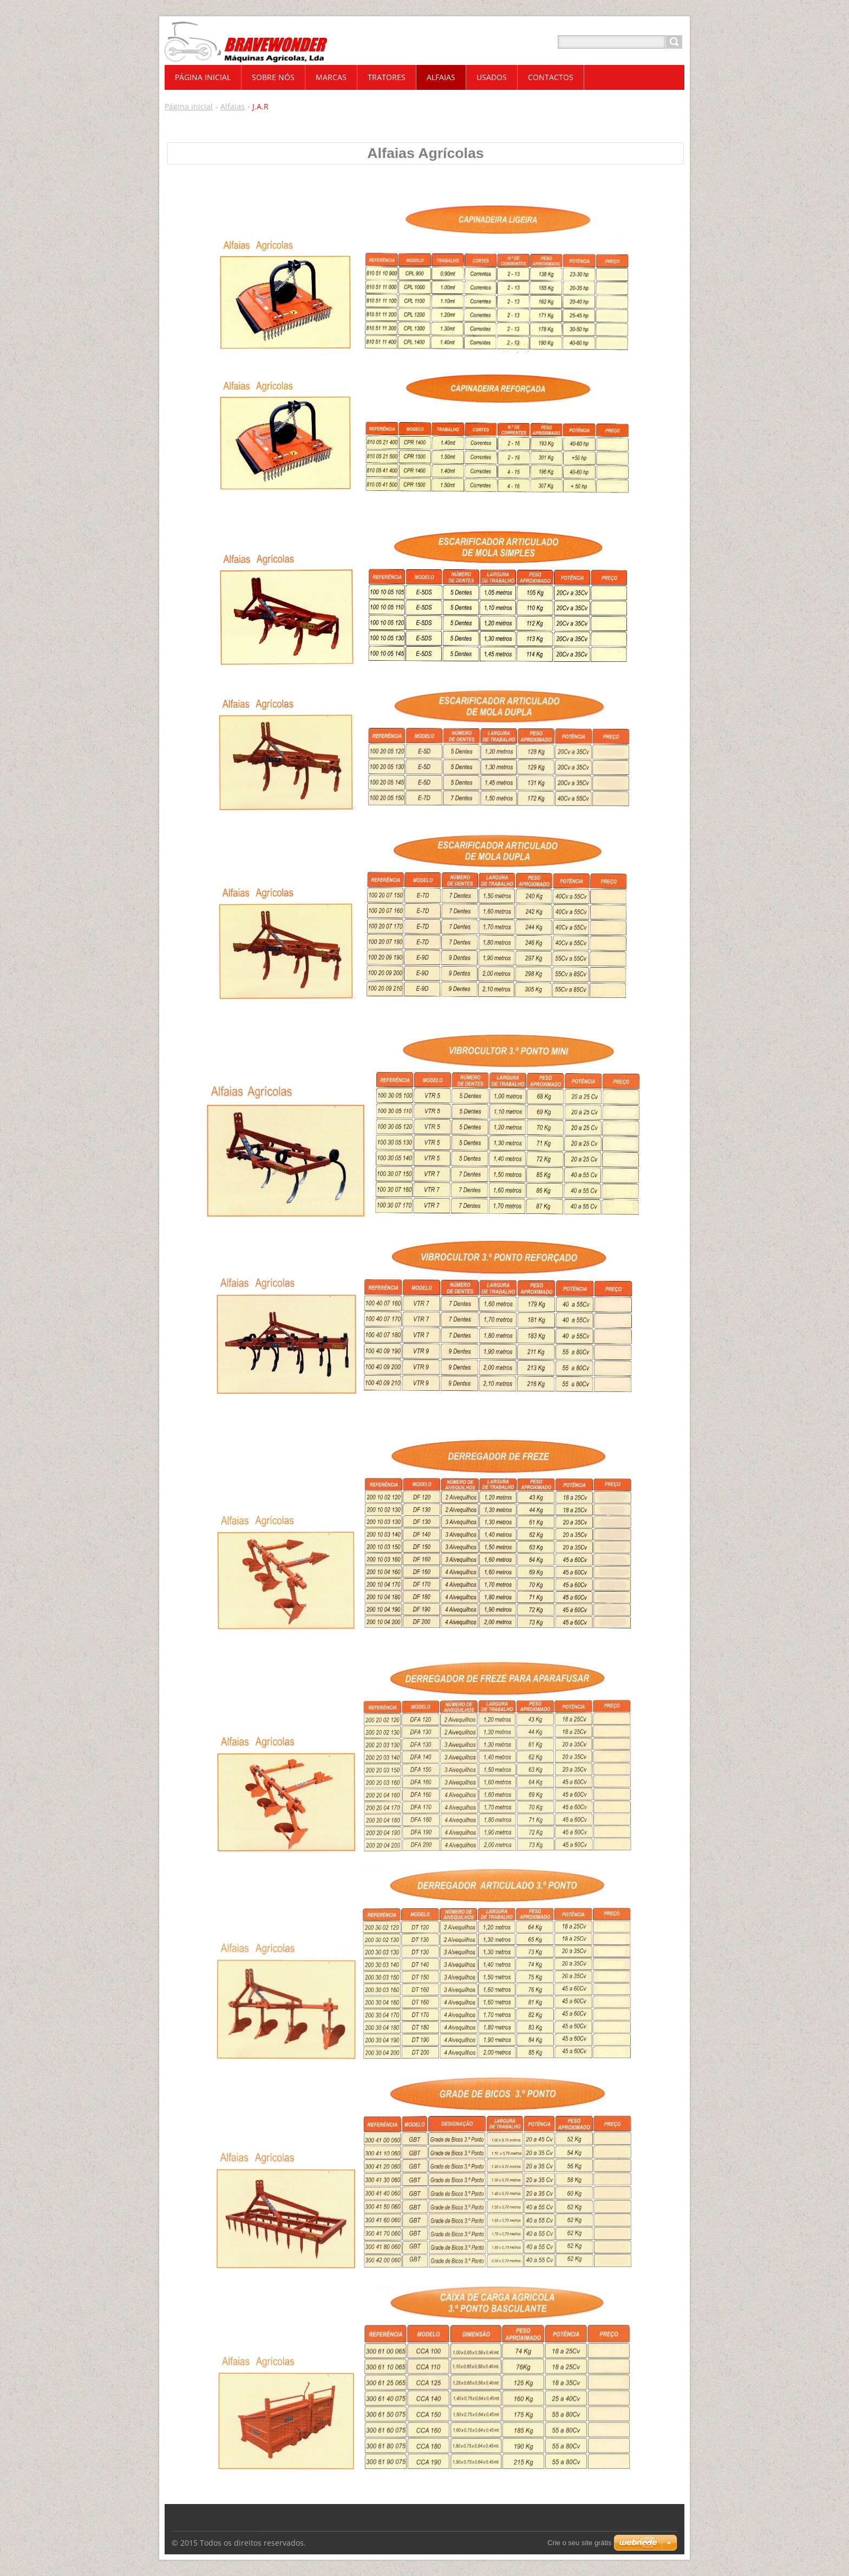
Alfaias (232, 106)
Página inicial (189, 106)
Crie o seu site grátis (579, 2543)
